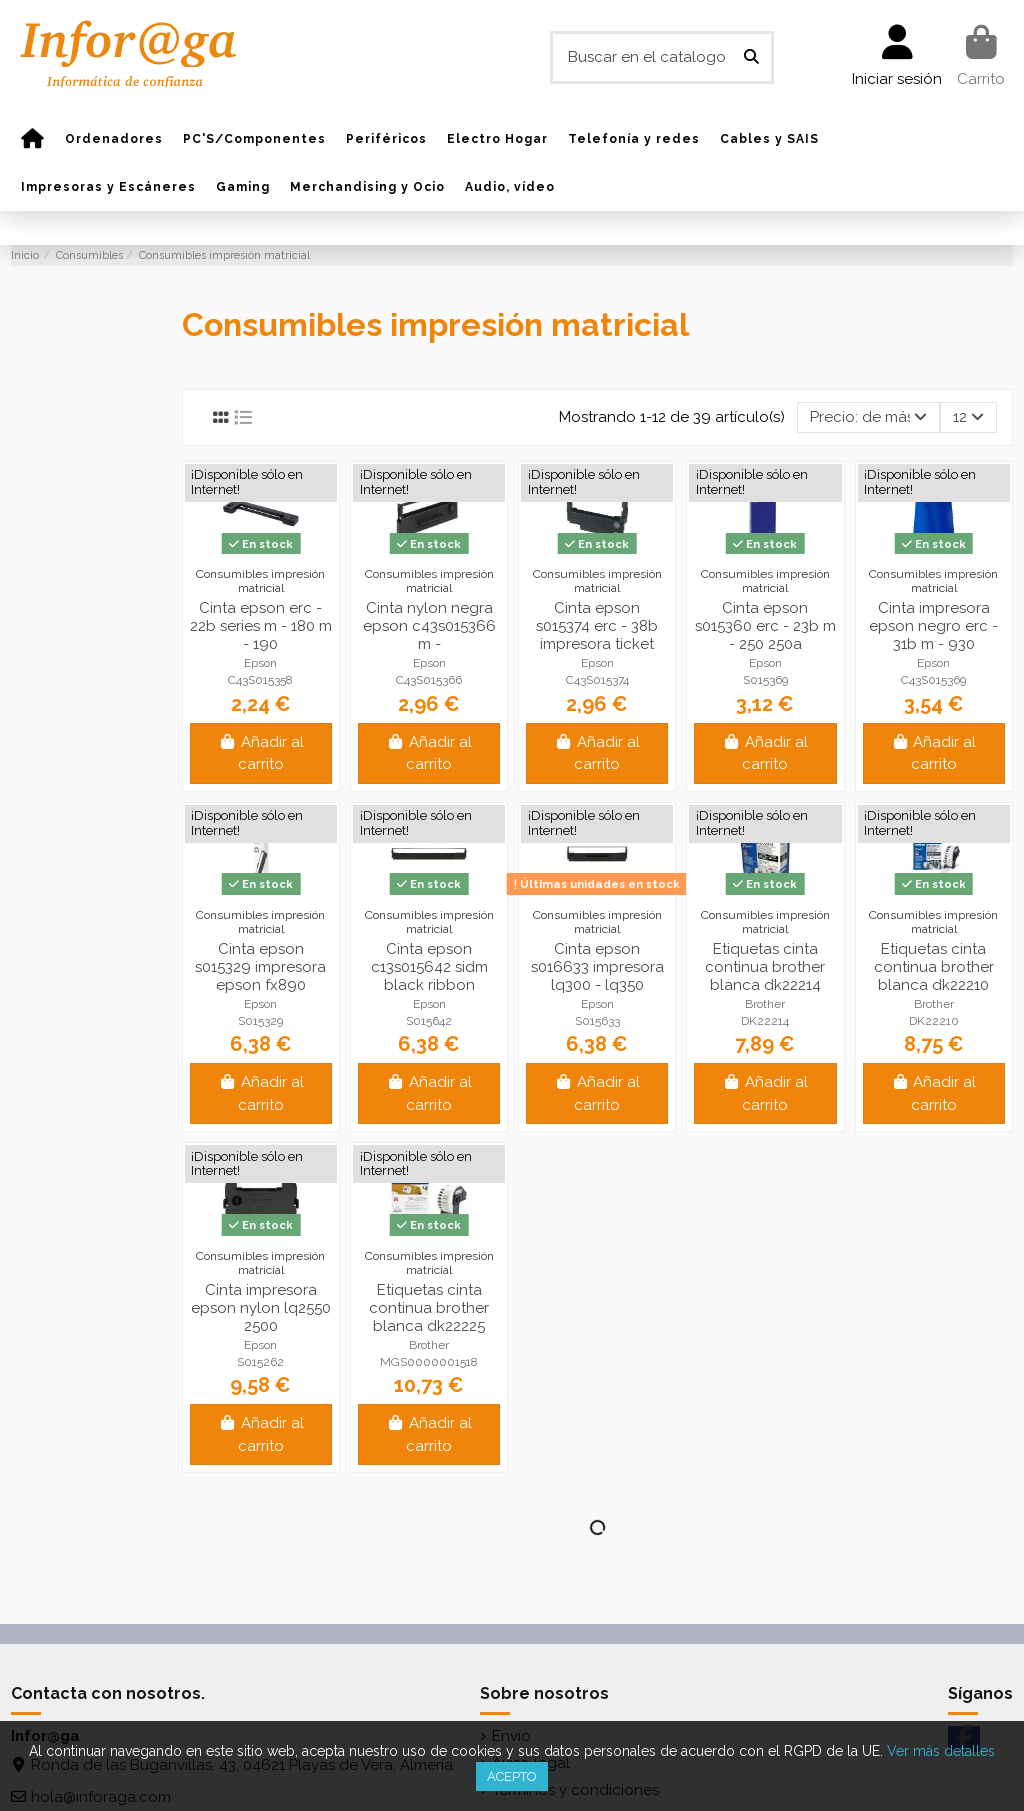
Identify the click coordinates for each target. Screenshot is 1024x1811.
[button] (114, 139)
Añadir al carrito (261, 753)
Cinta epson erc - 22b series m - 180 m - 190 (261, 626)
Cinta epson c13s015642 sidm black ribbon (429, 967)
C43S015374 (597, 680)
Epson (260, 663)
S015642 (429, 1021)
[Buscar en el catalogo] (751, 57)
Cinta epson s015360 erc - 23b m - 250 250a (765, 626)
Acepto (512, 1776)
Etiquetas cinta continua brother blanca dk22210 (934, 967)
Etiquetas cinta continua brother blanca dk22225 (429, 1308)
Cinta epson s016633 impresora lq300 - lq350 (597, 967)
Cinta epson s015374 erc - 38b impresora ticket (597, 626)
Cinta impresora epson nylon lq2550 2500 (261, 1308)
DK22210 (934, 1021)
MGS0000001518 (429, 1362)
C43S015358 (260, 680)
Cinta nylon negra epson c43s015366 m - (429, 626)
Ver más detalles (941, 1751)
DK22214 (765, 1021)
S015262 (260, 1362)
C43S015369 (933, 680)
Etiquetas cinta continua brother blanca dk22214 (765, 967)
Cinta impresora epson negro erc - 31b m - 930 (933, 626)
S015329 (260, 1021)
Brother (765, 1004)
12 (968, 417)
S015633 (597, 1021)
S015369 (765, 680)
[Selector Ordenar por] (868, 417)
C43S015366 (429, 680)
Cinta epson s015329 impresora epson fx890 (260, 967)
